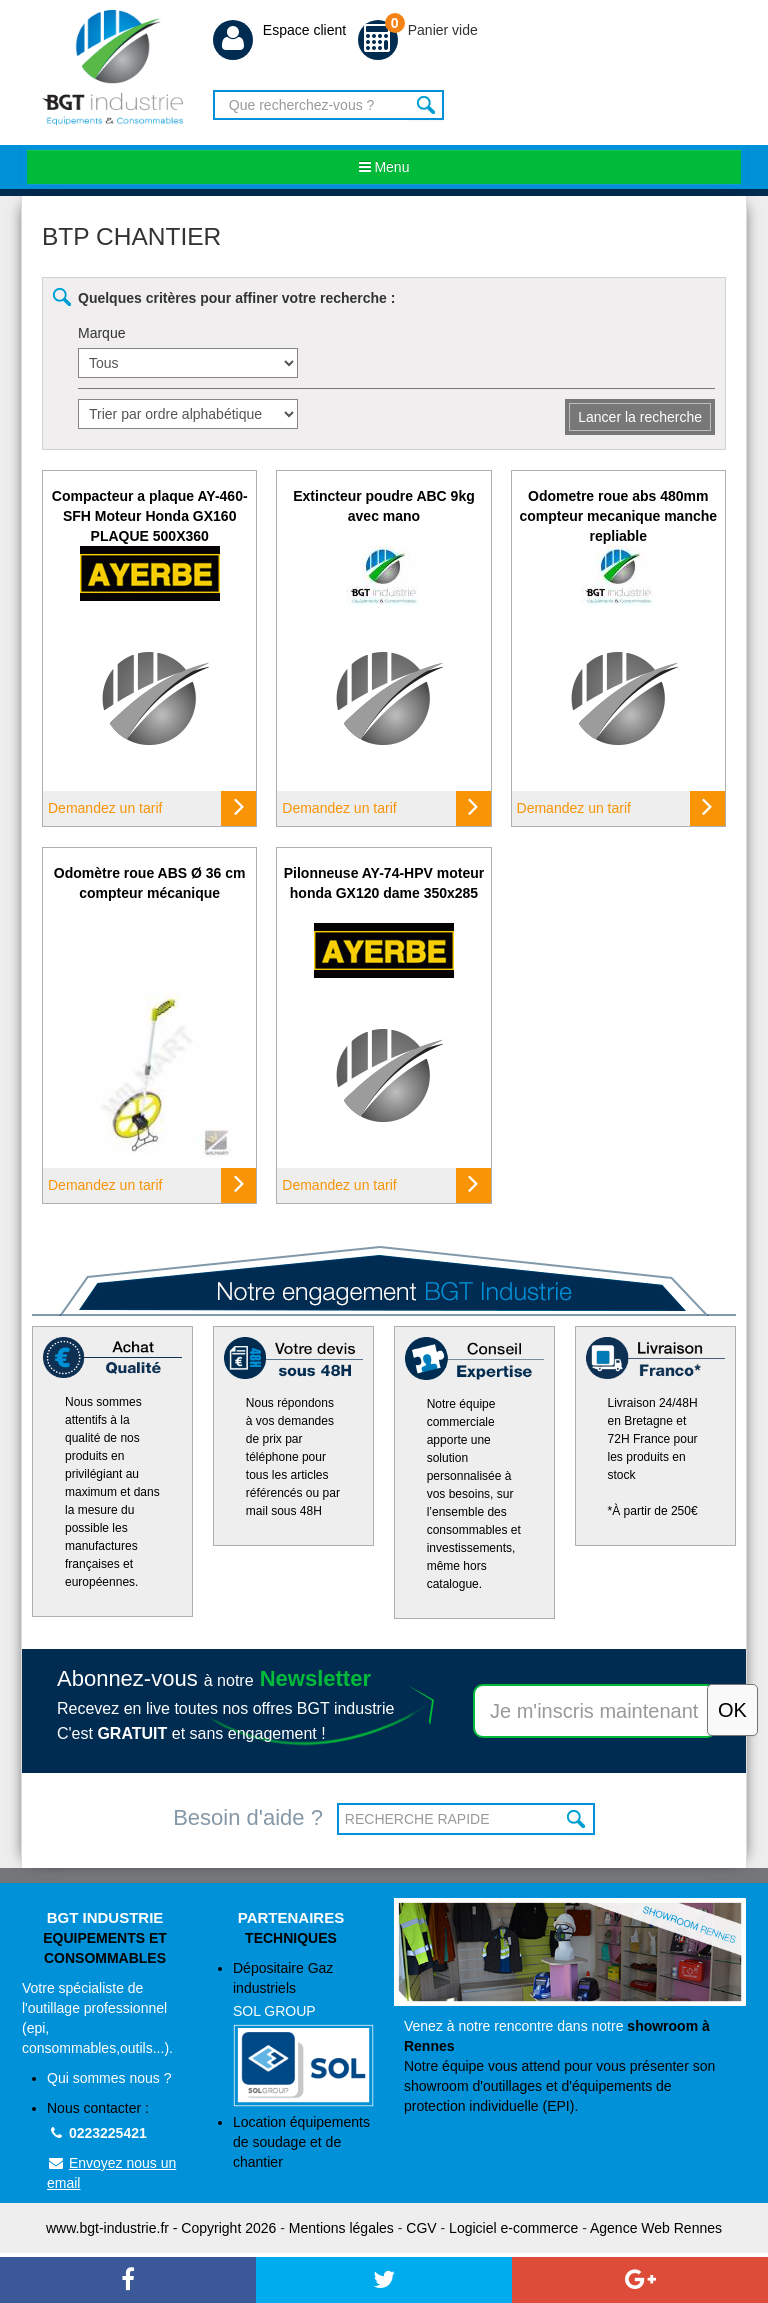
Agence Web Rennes (656, 2228)
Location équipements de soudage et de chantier (301, 2142)
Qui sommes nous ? (109, 2078)
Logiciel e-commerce (513, 2228)
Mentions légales (341, 2228)
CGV (421, 2228)
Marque (101, 333)
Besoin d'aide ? (248, 1817)
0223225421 (97, 2133)
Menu (384, 167)
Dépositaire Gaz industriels (303, 2033)
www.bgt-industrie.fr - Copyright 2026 (161, 2228)
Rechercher (426, 105)
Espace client (279, 30)
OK (577, 1819)
